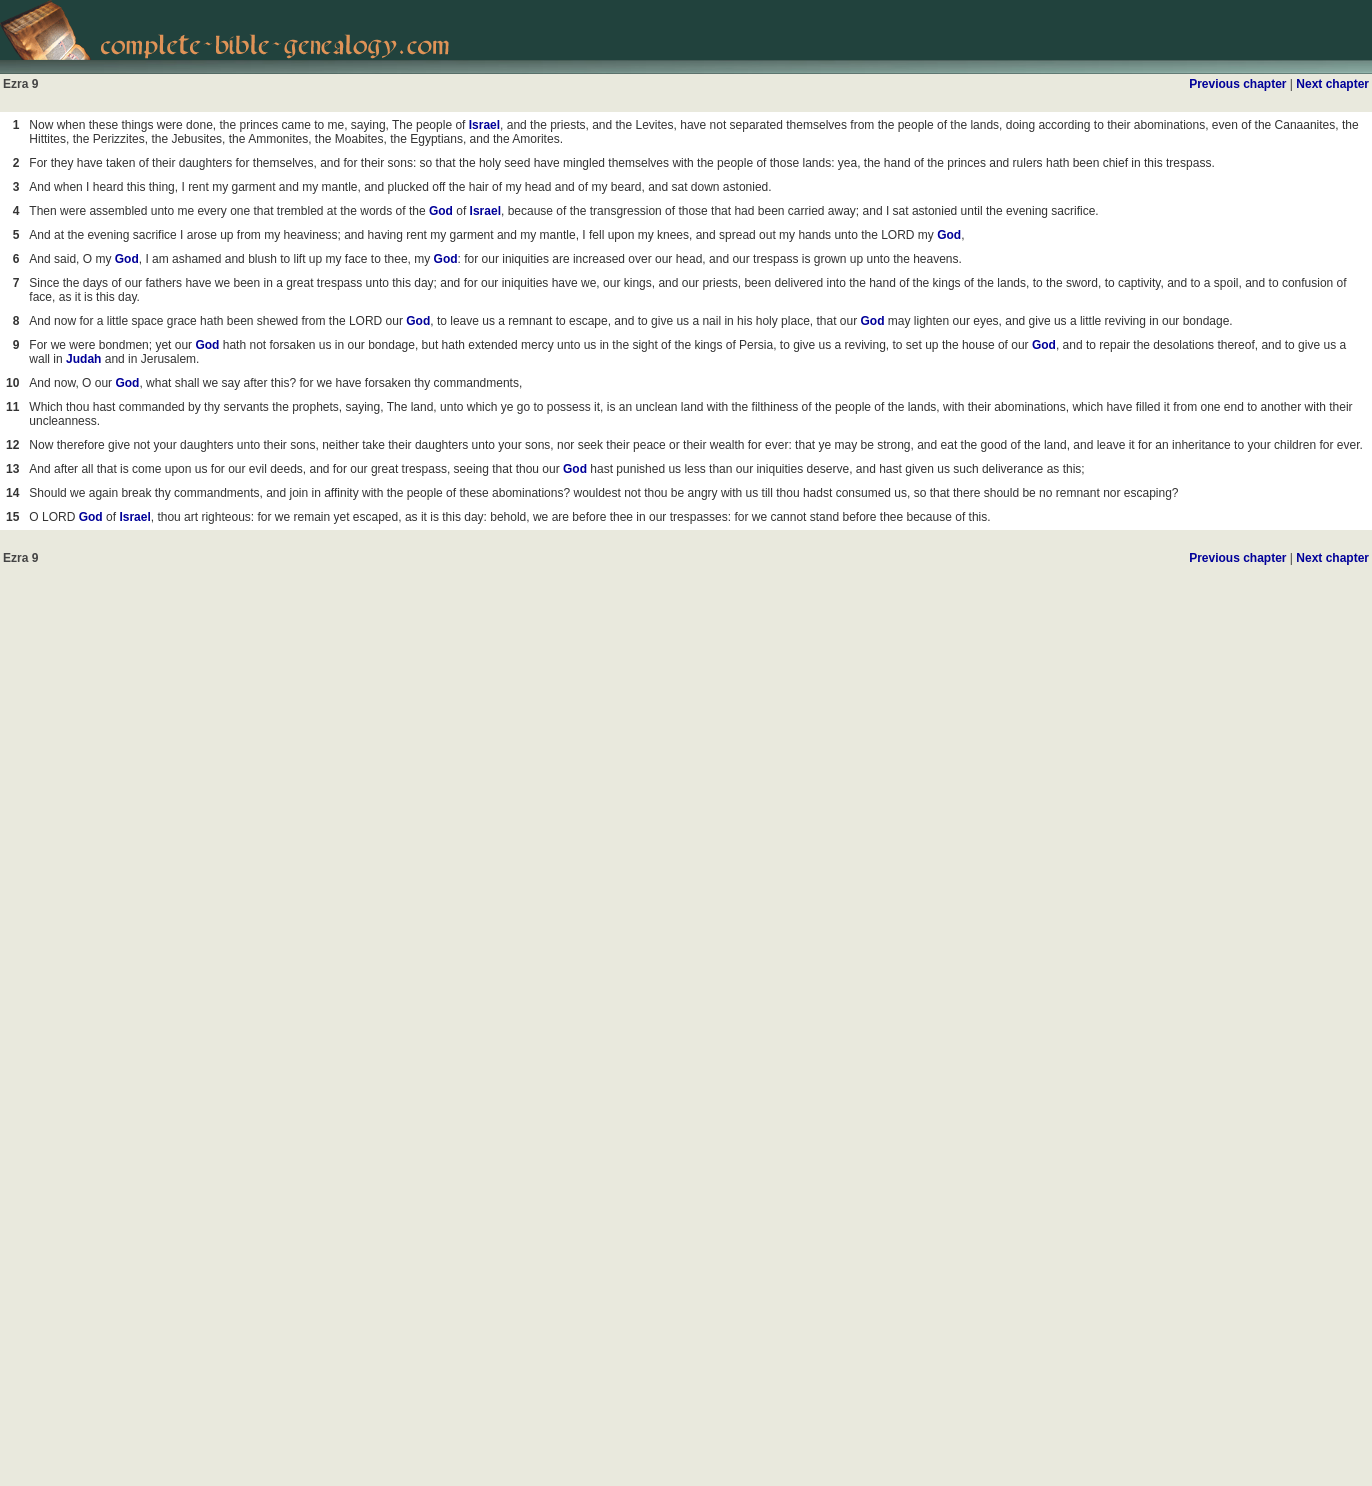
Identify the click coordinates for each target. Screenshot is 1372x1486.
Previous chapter (1237, 84)
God (441, 211)
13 (12, 469)
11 (12, 407)
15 (12, 517)
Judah (83, 359)
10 (12, 383)
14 (12, 493)
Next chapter (1332, 84)
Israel (484, 125)
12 (12, 445)
